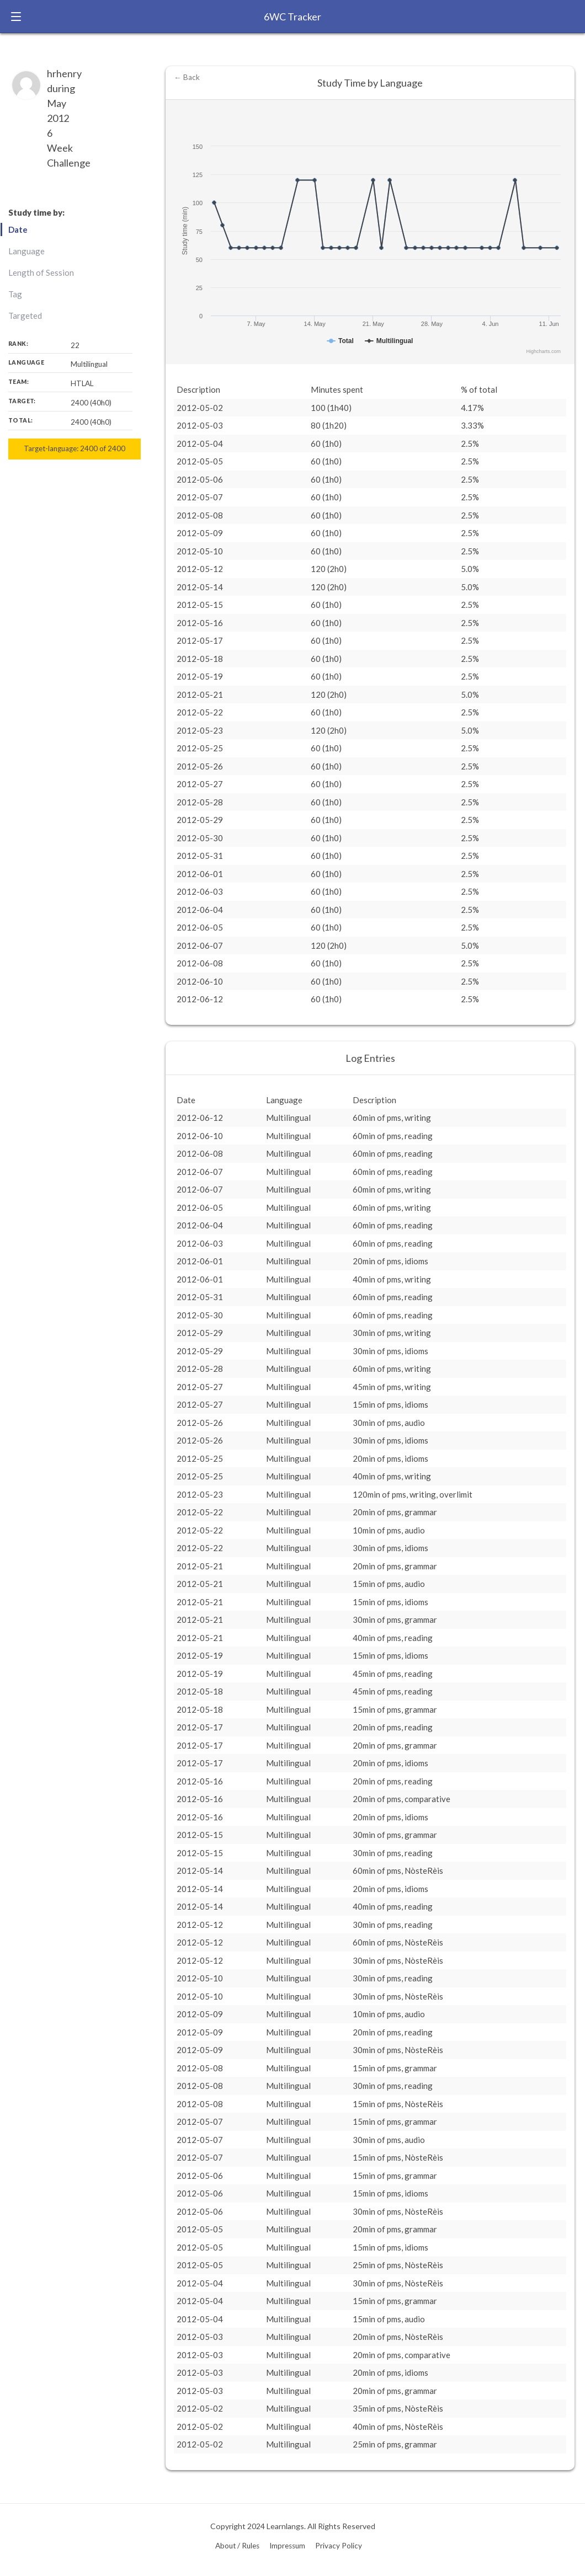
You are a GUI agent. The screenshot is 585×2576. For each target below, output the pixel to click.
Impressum (287, 2545)
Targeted (25, 315)
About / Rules (237, 2545)
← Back (187, 77)
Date (18, 229)
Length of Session (41, 272)
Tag (15, 294)
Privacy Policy (338, 2545)
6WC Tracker (292, 16)
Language (26, 251)
